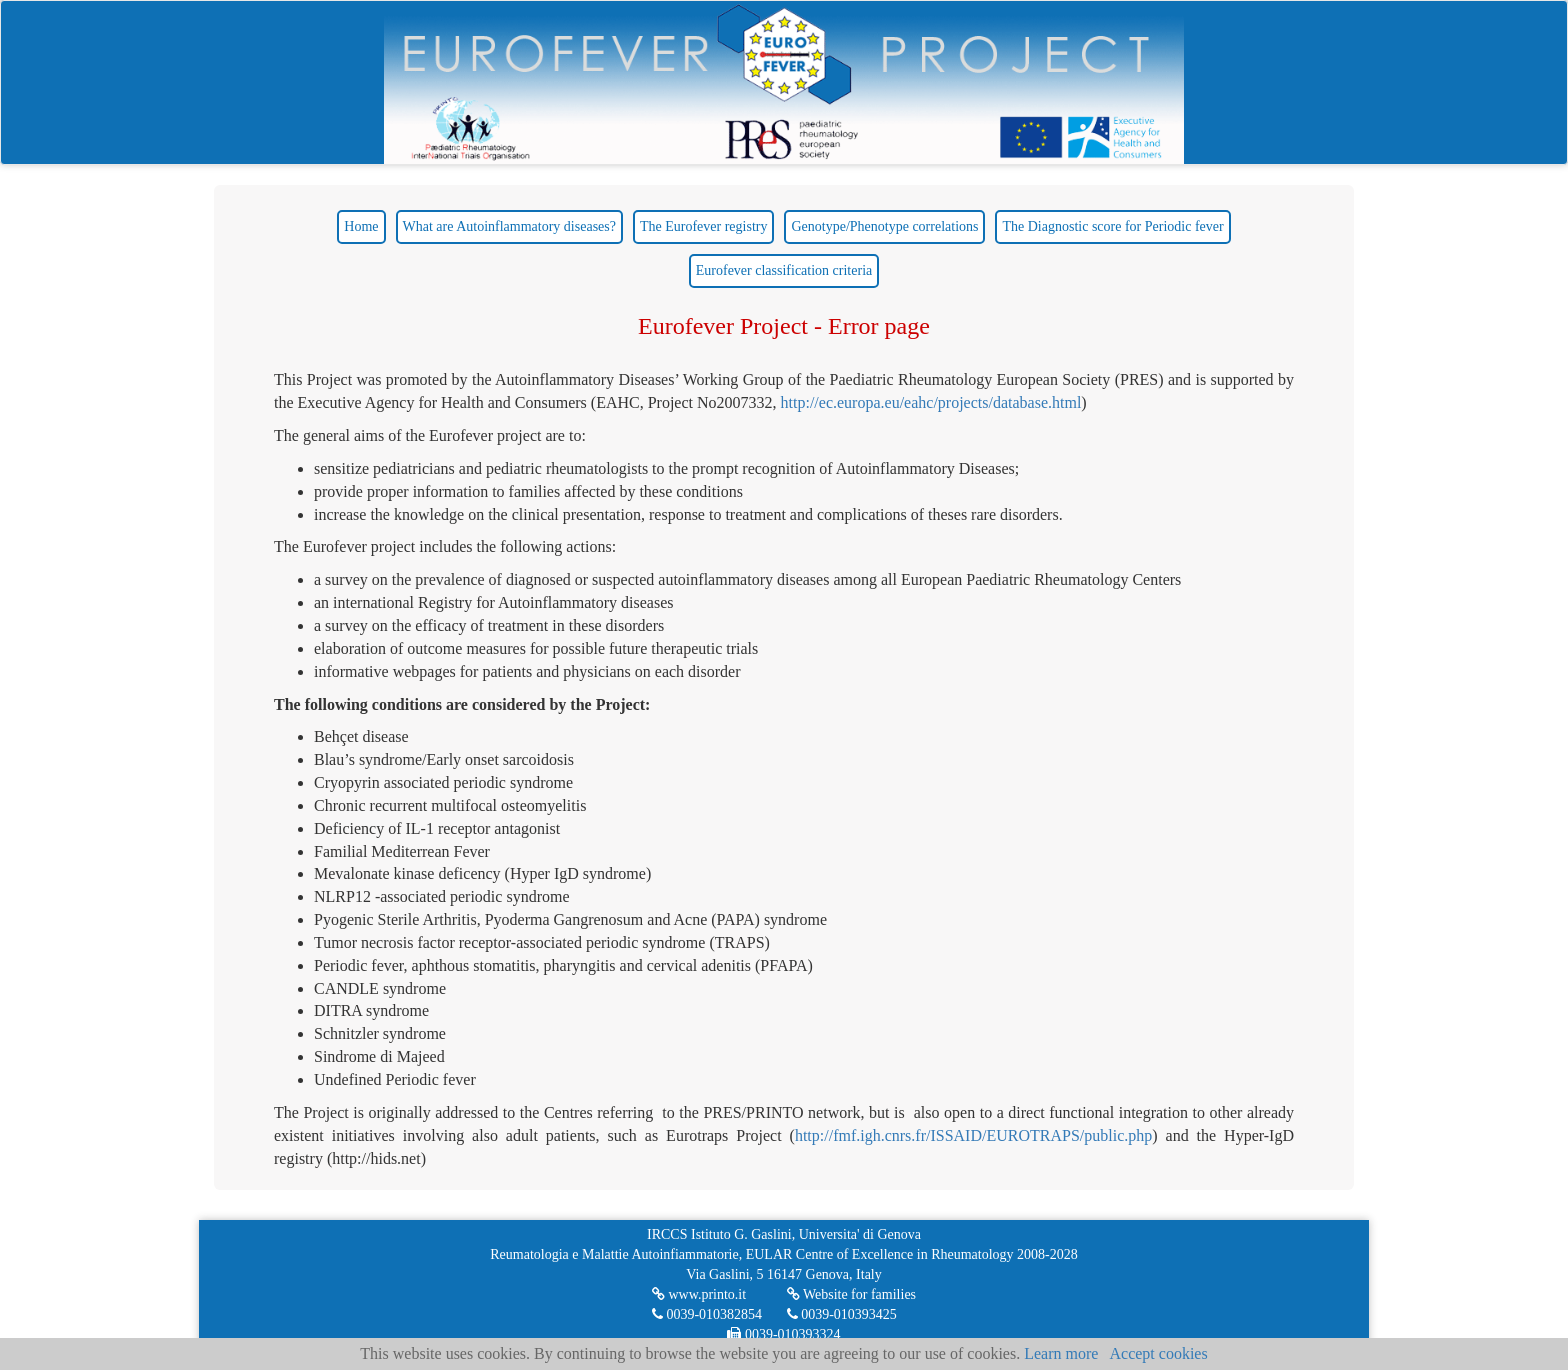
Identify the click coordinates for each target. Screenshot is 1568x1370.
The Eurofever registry (704, 226)
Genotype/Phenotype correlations (884, 226)
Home (361, 226)
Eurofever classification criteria (784, 270)
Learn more (1061, 1353)
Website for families (859, 1294)
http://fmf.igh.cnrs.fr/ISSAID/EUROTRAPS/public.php (973, 1135)
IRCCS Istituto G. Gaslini (719, 1234)
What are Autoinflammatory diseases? (509, 226)
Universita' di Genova (860, 1234)
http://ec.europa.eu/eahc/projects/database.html (931, 402)
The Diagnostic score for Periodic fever (1112, 226)
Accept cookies (1158, 1353)
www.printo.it (707, 1294)
